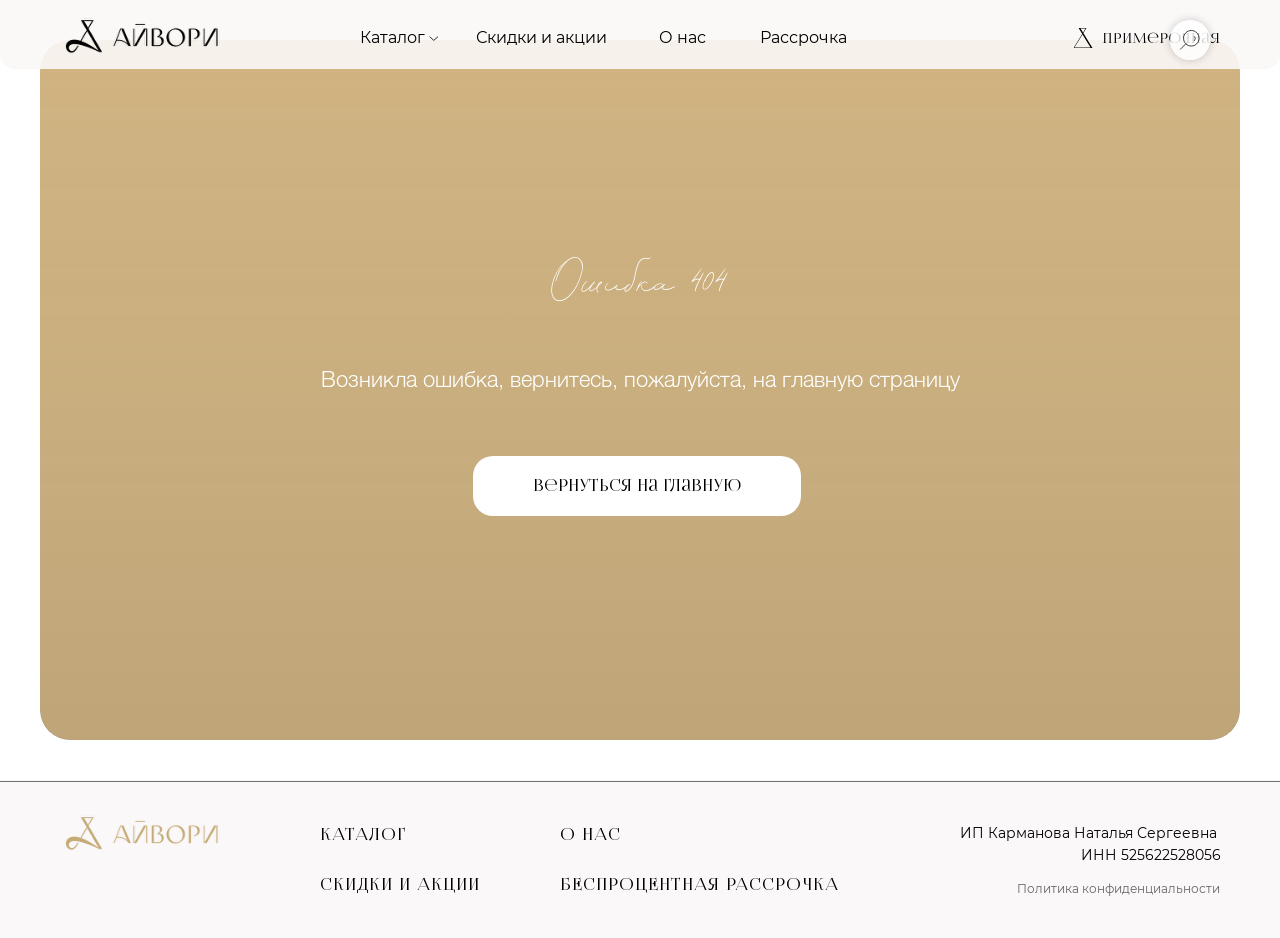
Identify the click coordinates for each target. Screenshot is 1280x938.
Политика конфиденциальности (1118, 888)
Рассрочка (803, 37)
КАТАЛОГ (363, 834)
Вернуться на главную (637, 485)
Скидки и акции (541, 37)
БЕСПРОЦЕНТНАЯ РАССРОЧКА (699, 884)
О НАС (590, 834)
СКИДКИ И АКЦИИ (400, 884)
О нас (682, 37)
